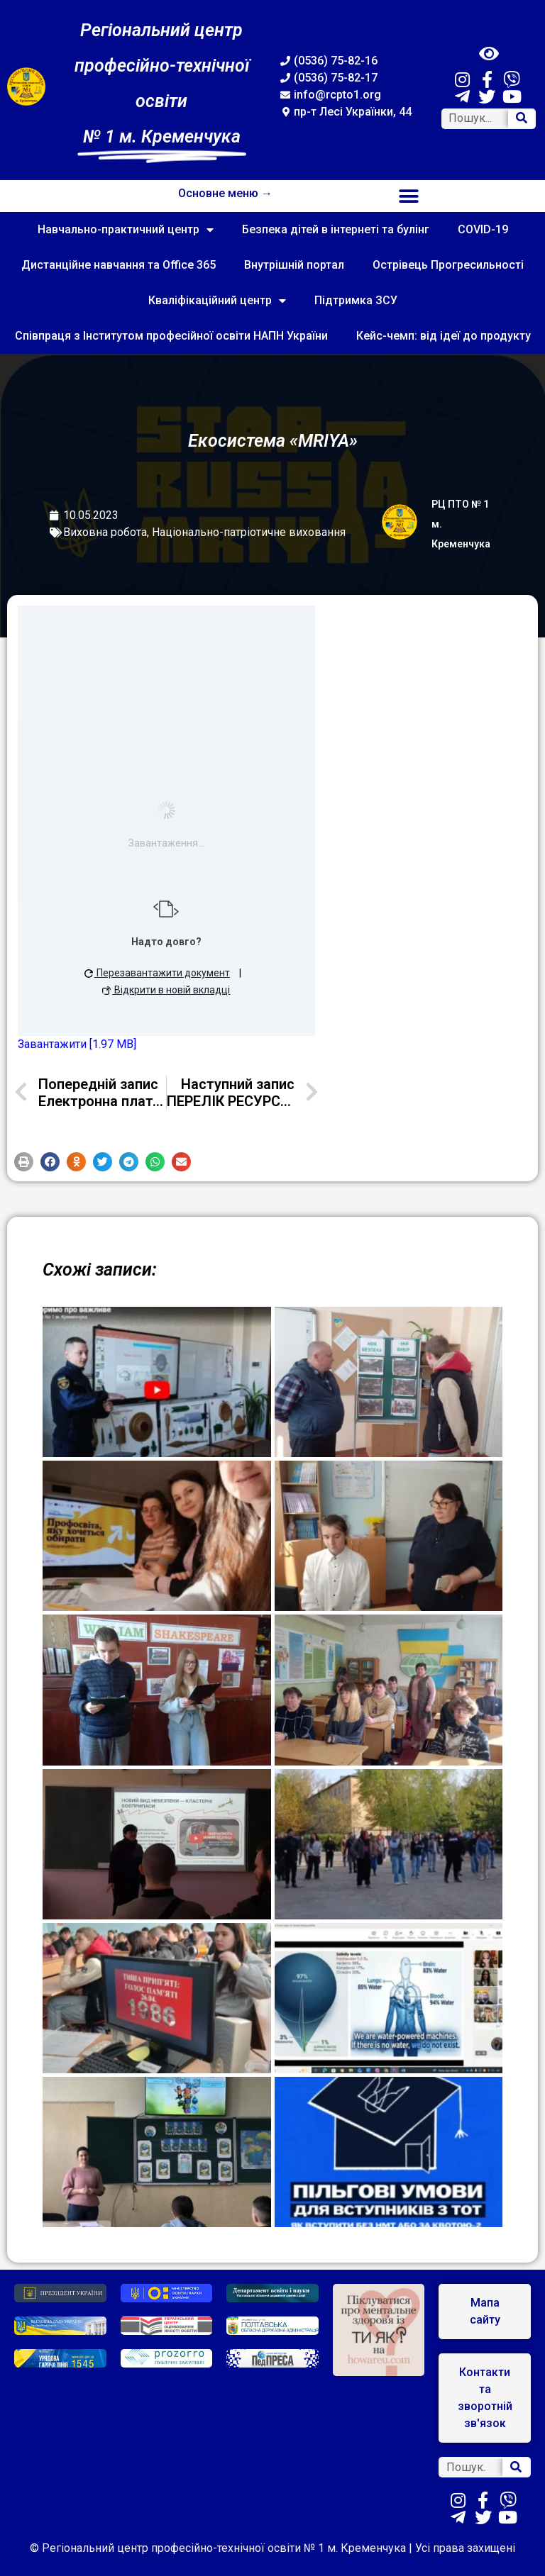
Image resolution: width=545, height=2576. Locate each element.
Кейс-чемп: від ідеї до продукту (443, 335)
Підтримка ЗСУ (355, 300)
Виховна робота (105, 532)
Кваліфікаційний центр (217, 300)
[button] (409, 196)
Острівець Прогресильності (448, 265)
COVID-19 (483, 229)
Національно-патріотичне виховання (249, 532)
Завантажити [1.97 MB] (77, 1044)
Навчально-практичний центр (126, 229)
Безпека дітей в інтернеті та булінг (335, 229)
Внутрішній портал (294, 265)
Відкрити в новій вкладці (166, 990)
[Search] (521, 119)
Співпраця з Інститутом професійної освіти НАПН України (171, 335)
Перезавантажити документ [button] (157, 972)
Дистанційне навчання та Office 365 (118, 265)
